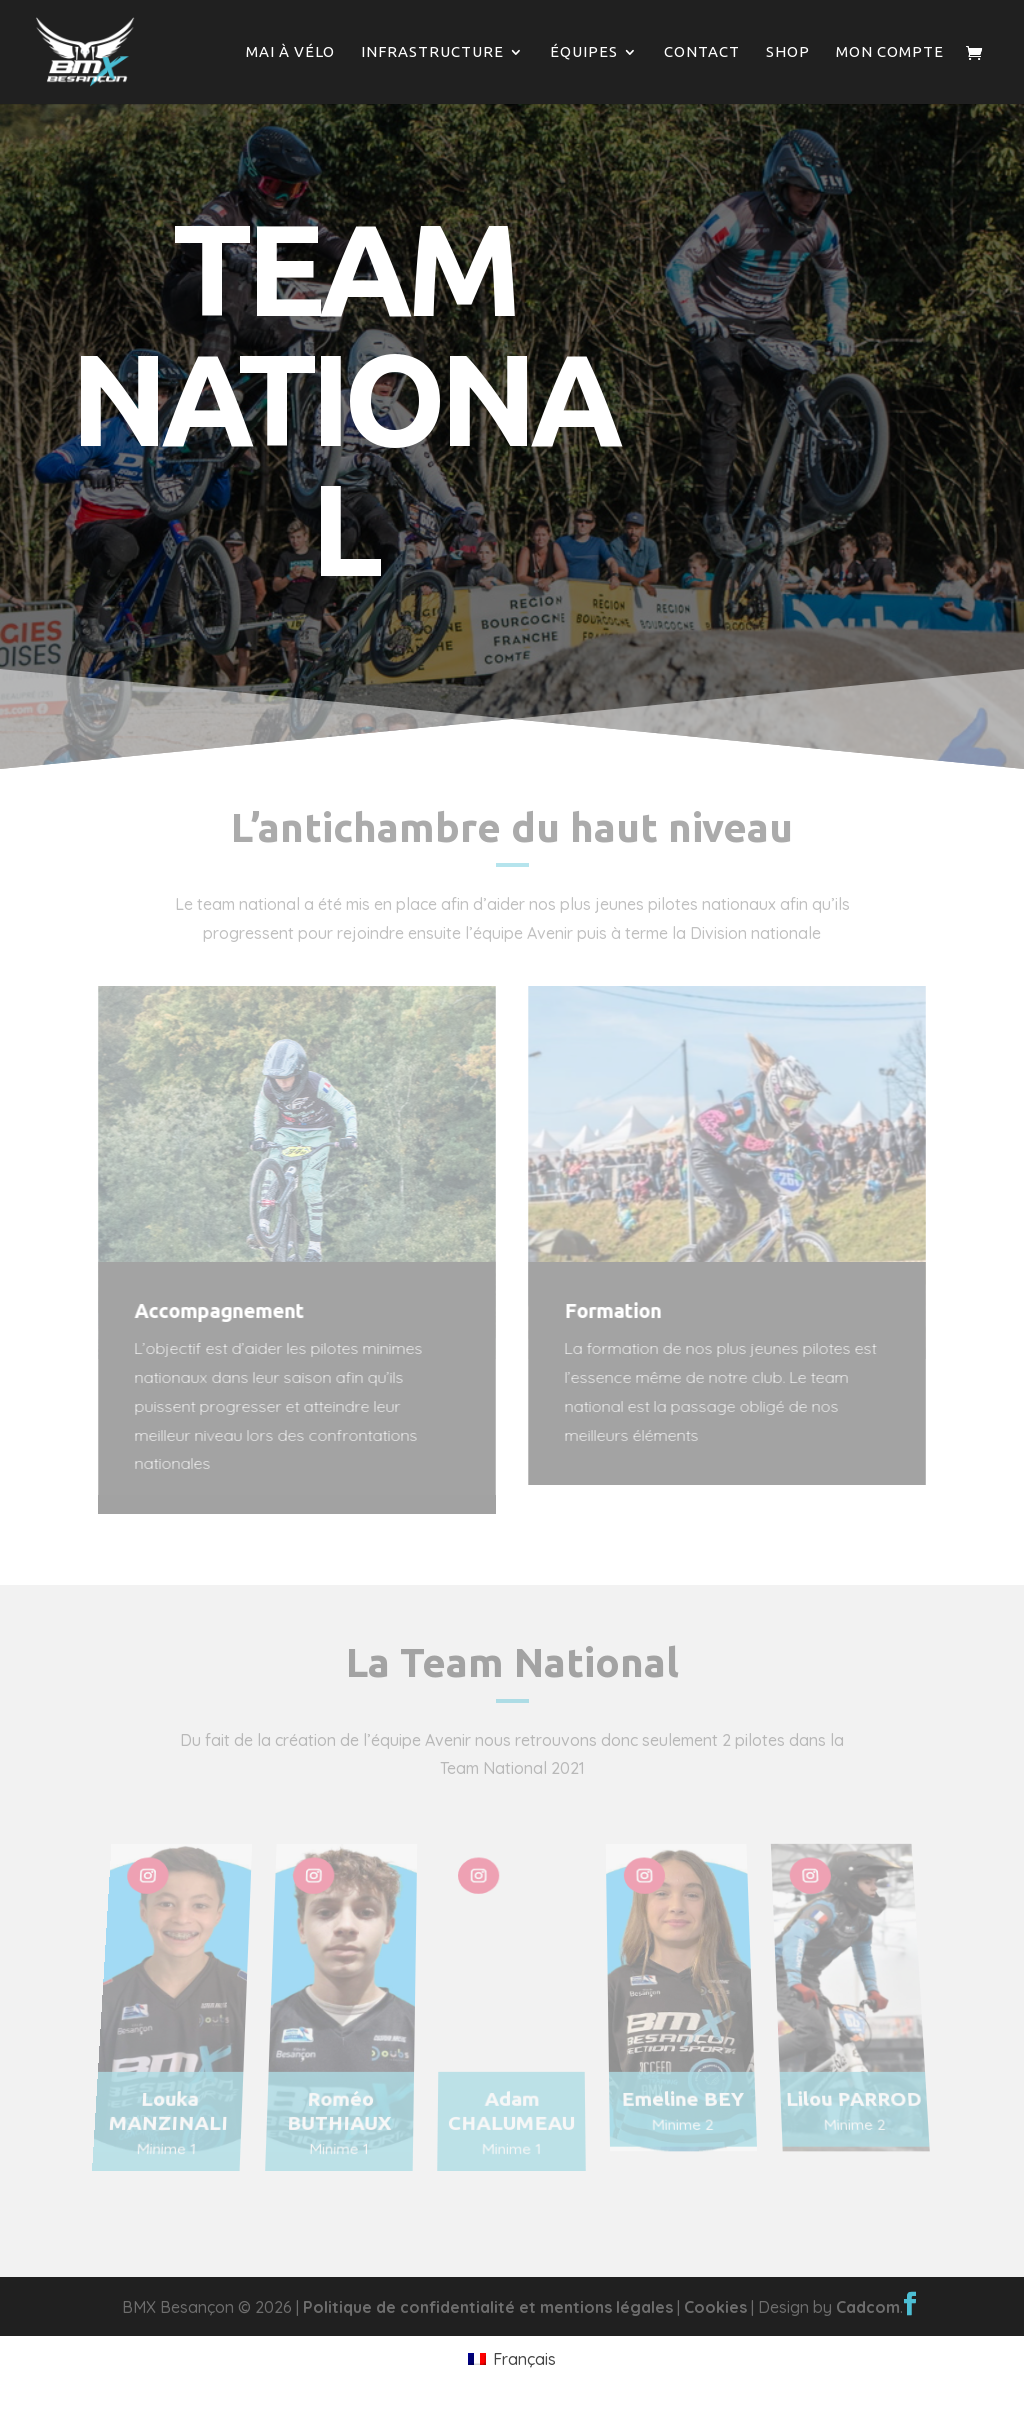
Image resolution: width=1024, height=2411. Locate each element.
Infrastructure (432, 52)
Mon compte (890, 52)
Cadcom (868, 2307)
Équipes (584, 52)
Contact (702, 52)
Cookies (715, 2307)
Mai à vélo (290, 52)
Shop (788, 52)
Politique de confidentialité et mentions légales (488, 2307)
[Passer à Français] (511, 2358)
